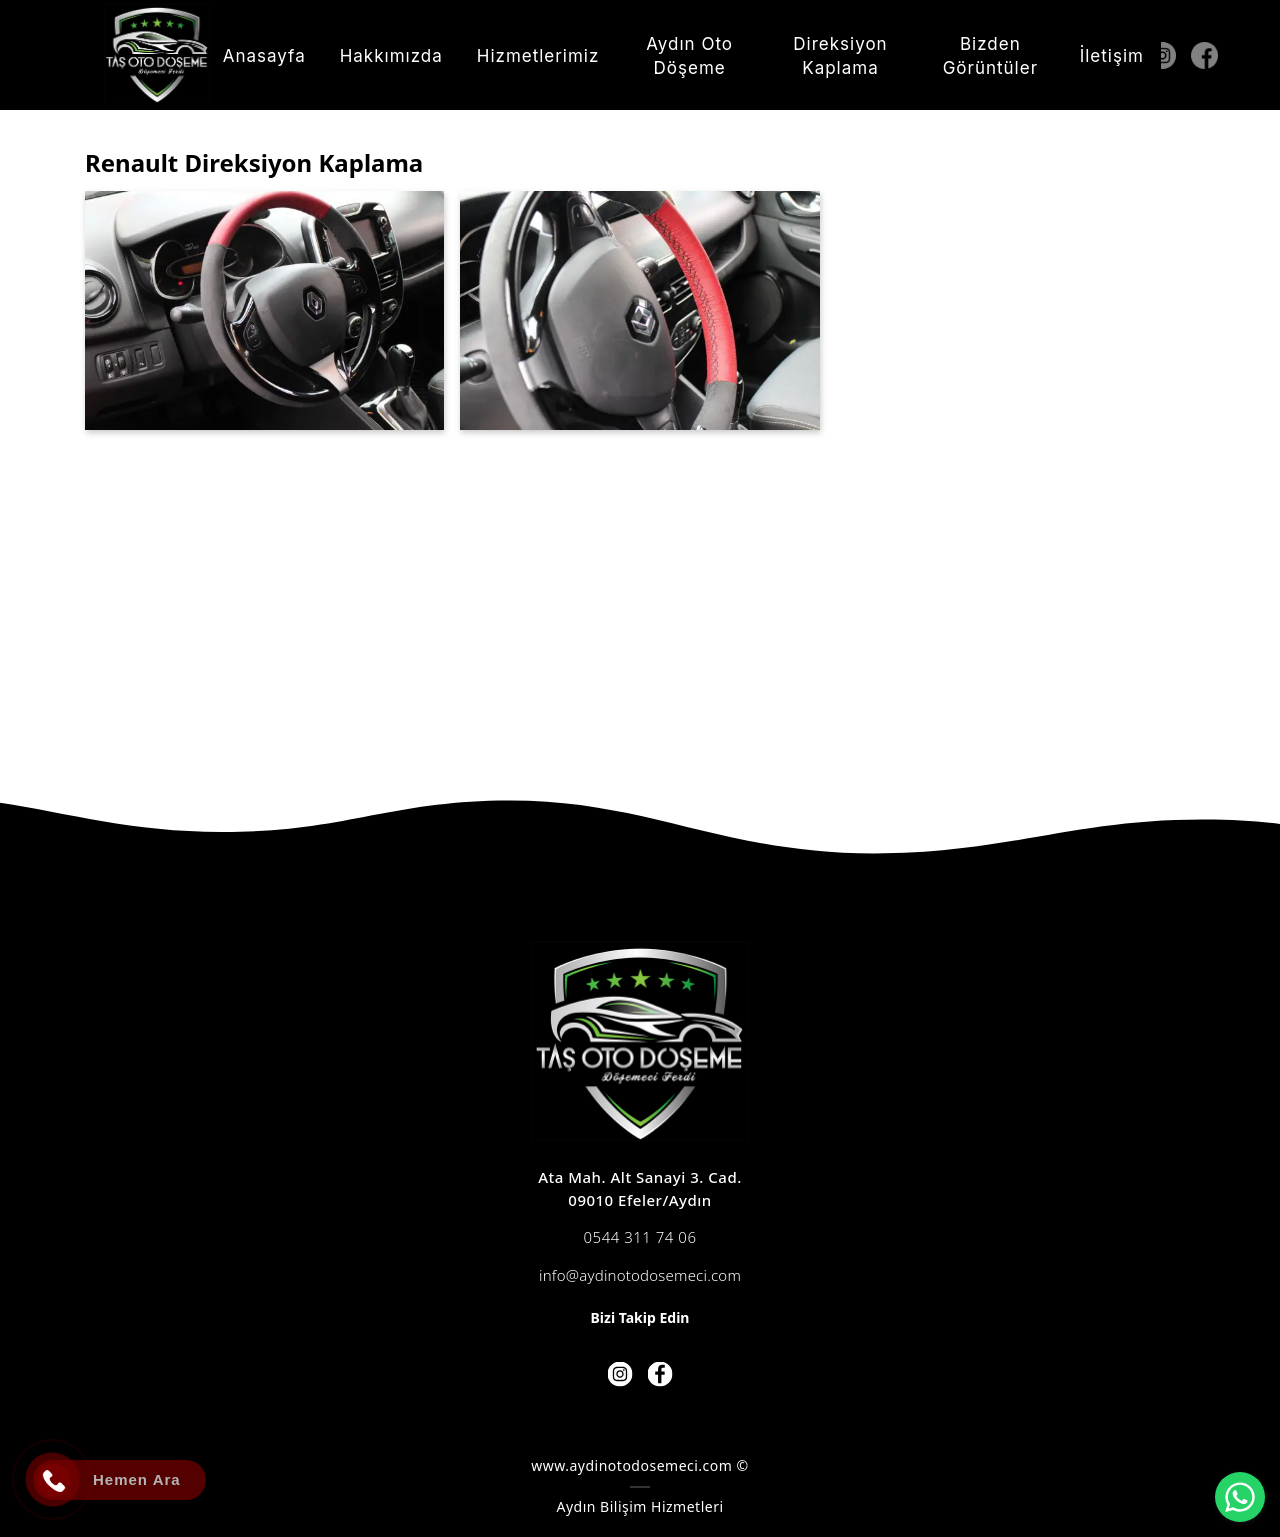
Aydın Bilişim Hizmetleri (639, 1506)
